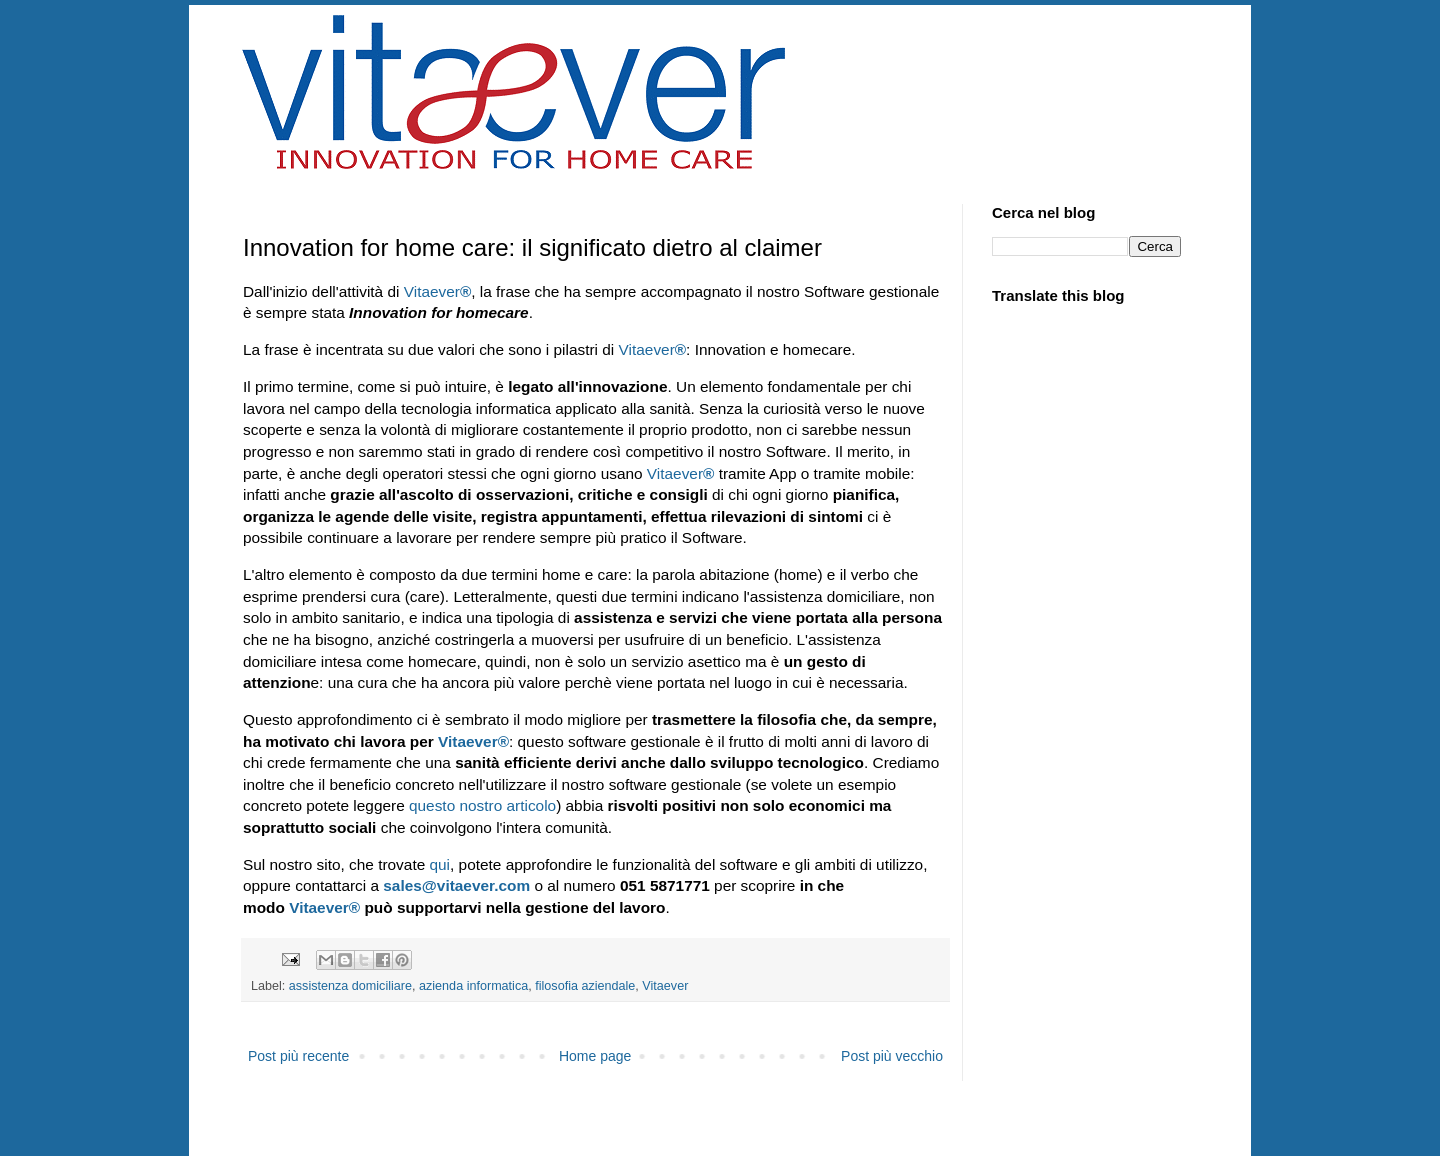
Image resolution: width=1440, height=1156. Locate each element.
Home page (595, 1056)
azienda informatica (473, 986)
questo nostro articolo (480, 805)
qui (440, 864)
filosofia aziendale (585, 986)
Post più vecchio (892, 1056)
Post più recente (298, 1056)
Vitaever (438, 291)
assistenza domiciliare (350, 986)
